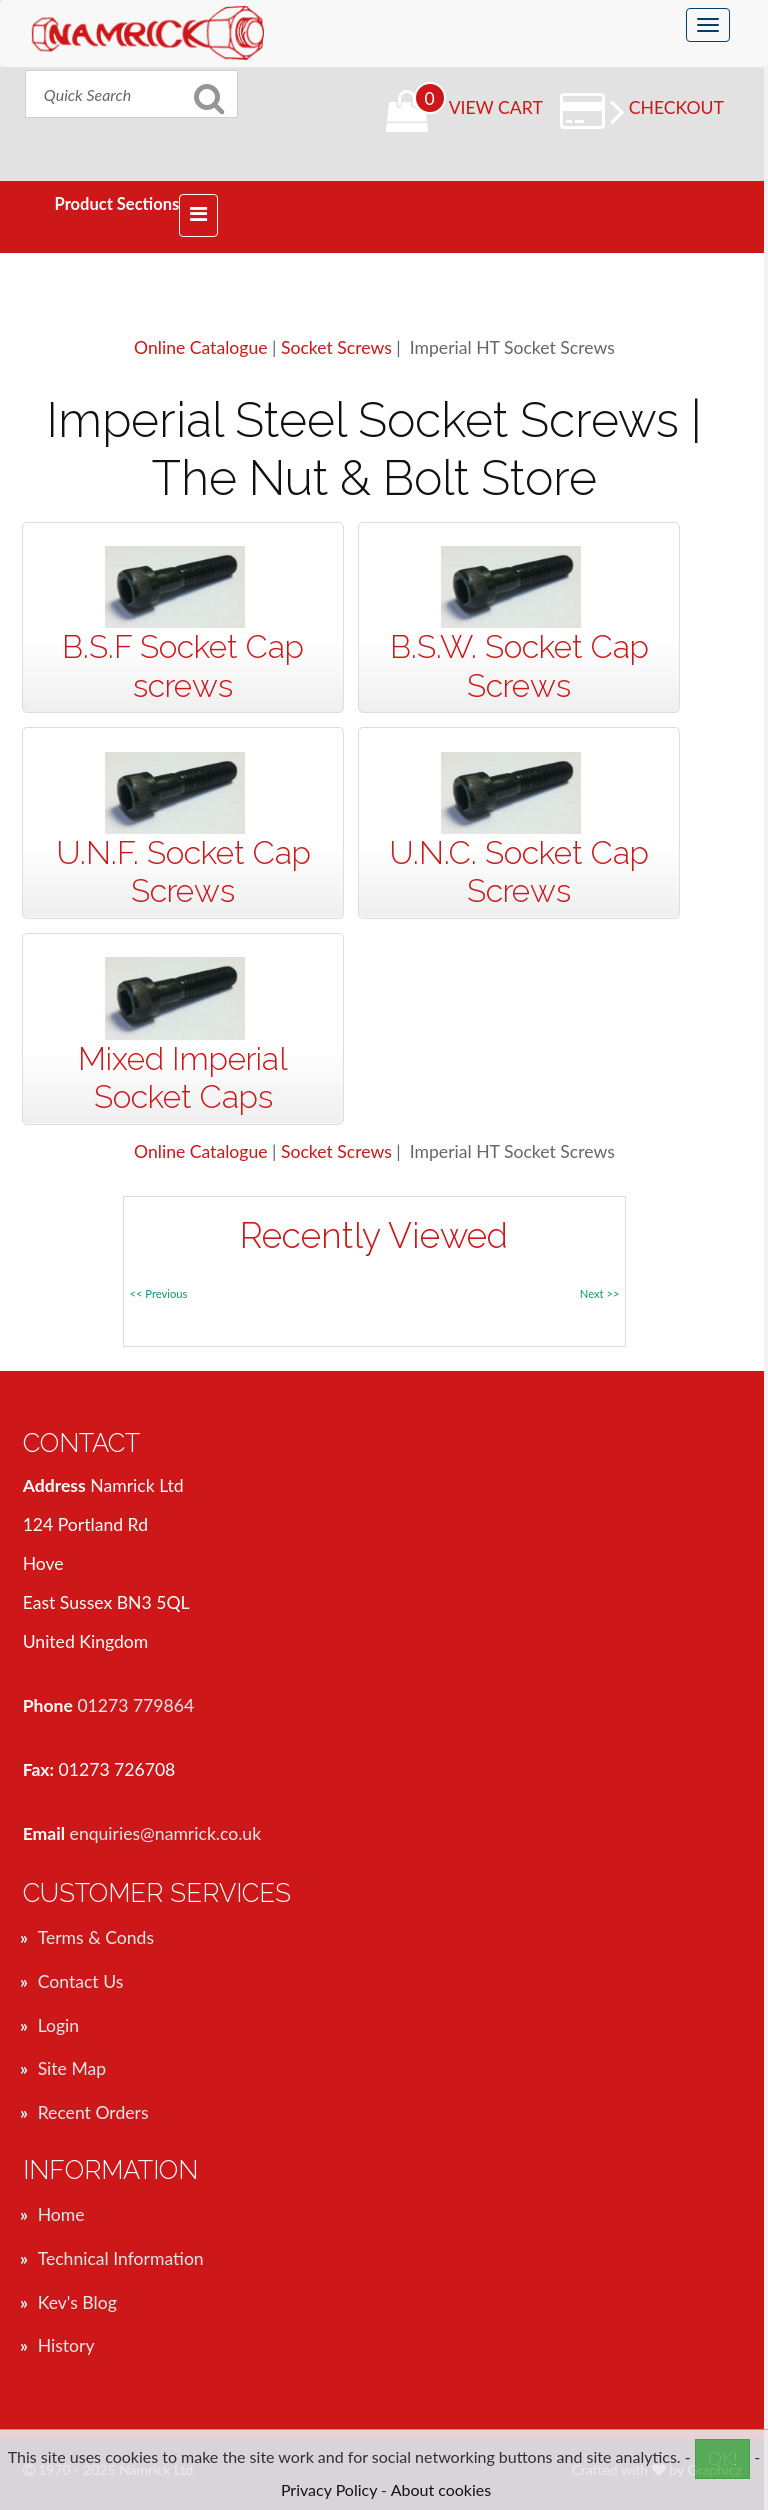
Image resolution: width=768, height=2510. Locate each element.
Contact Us (81, 1981)
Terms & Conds (96, 1937)
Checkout (667, 107)
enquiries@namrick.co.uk (166, 1833)
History (66, 2345)
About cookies (441, 2489)
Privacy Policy (329, 2489)
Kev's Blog (77, 2302)
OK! (722, 2458)
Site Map (72, 2068)
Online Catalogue (200, 347)
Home (61, 2214)
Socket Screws (336, 347)
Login (59, 2025)
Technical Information (121, 2258)
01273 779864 (135, 1705)
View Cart (496, 107)
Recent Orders (93, 2112)
